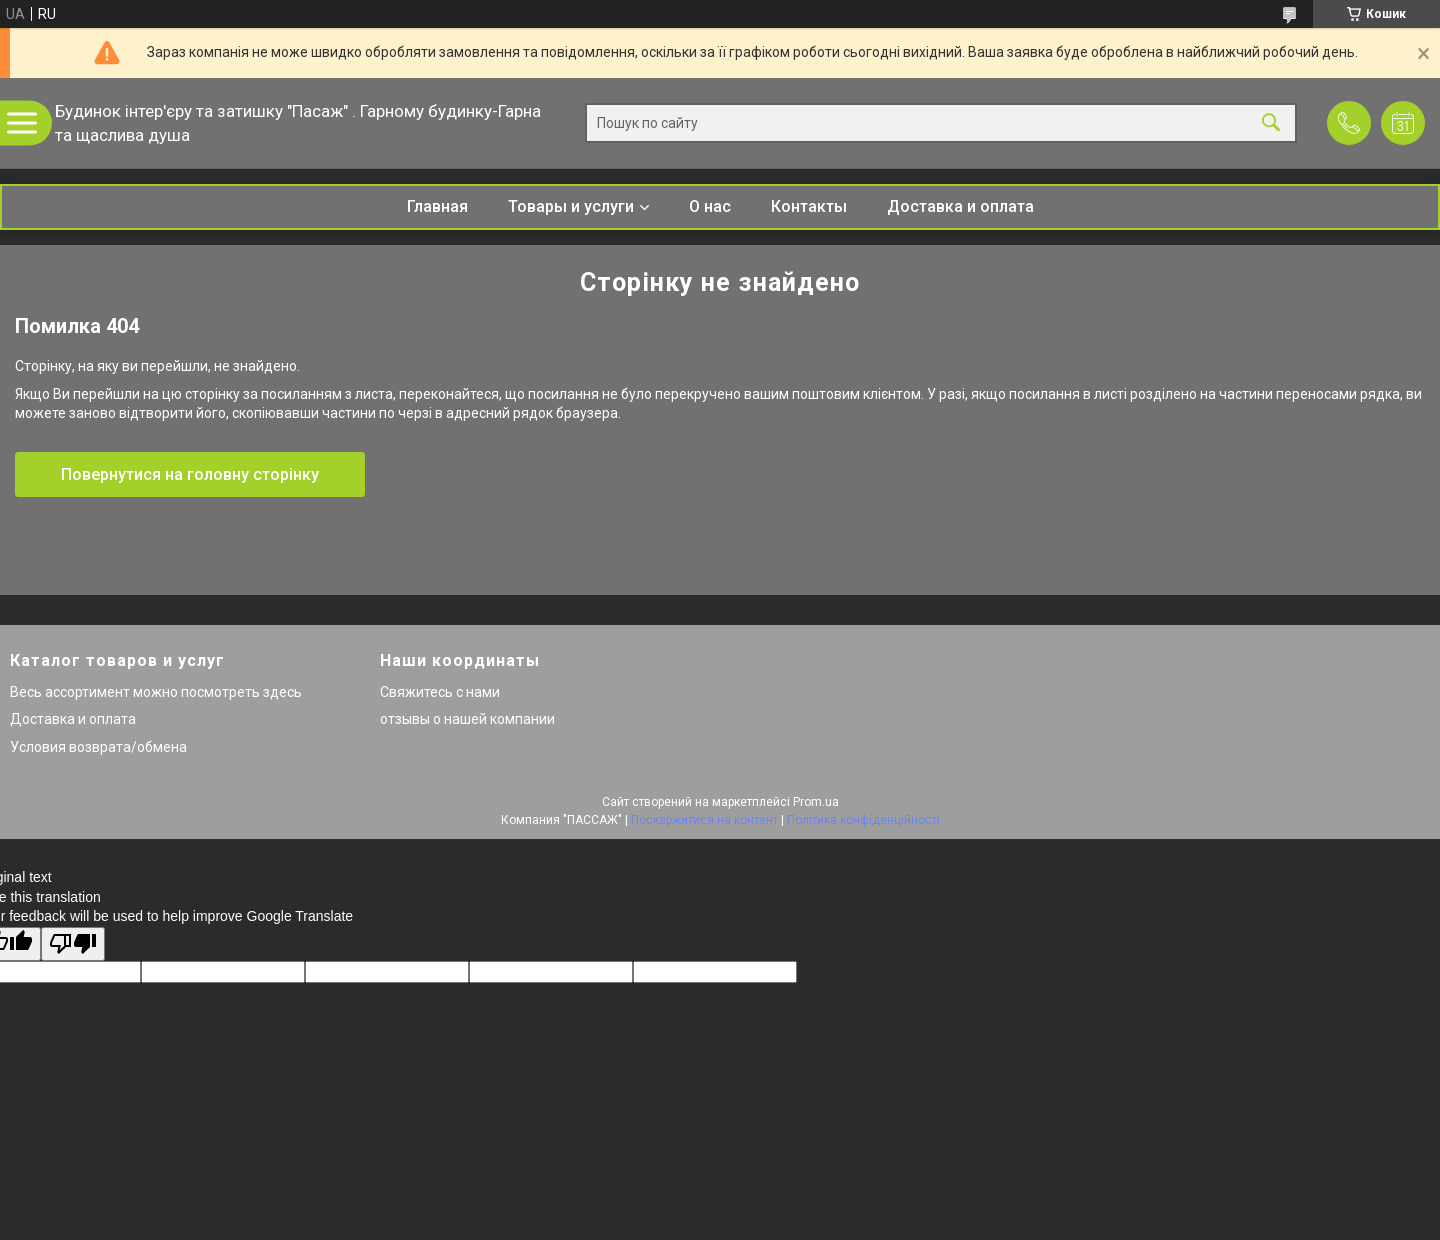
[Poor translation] (73, 944)
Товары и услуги (571, 206)
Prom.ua (816, 802)
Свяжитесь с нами (440, 692)
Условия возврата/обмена (98, 747)
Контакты (809, 206)
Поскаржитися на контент (704, 820)
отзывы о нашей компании (467, 719)
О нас (710, 206)
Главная (437, 206)
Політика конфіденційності (863, 820)
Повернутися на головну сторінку (190, 474)
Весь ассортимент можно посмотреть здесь (156, 692)
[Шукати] (1271, 123)
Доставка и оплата (960, 206)
